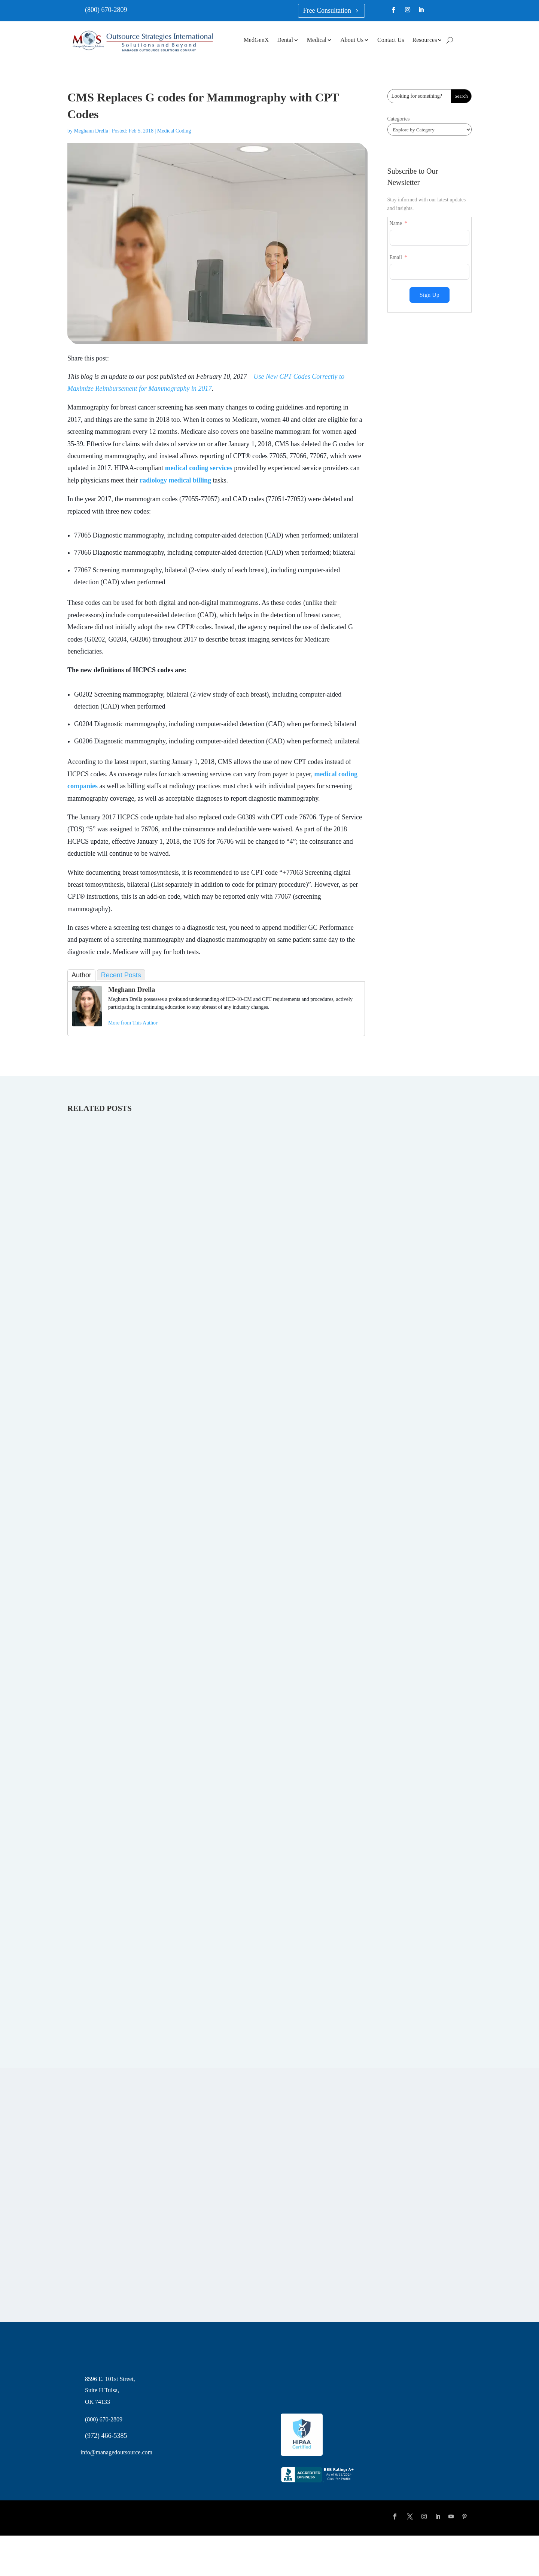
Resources (424, 40)
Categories (398, 119)
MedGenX (256, 40)
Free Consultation (327, 10)
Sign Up (429, 295)
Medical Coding (174, 131)
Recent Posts (121, 975)
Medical (316, 40)
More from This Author (133, 1023)
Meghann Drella (91, 131)
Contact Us (390, 40)
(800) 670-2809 (106, 9)
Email (396, 257)
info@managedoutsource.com (116, 2452)
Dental (285, 40)
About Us (351, 40)
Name (396, 223)
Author (81, 975)
